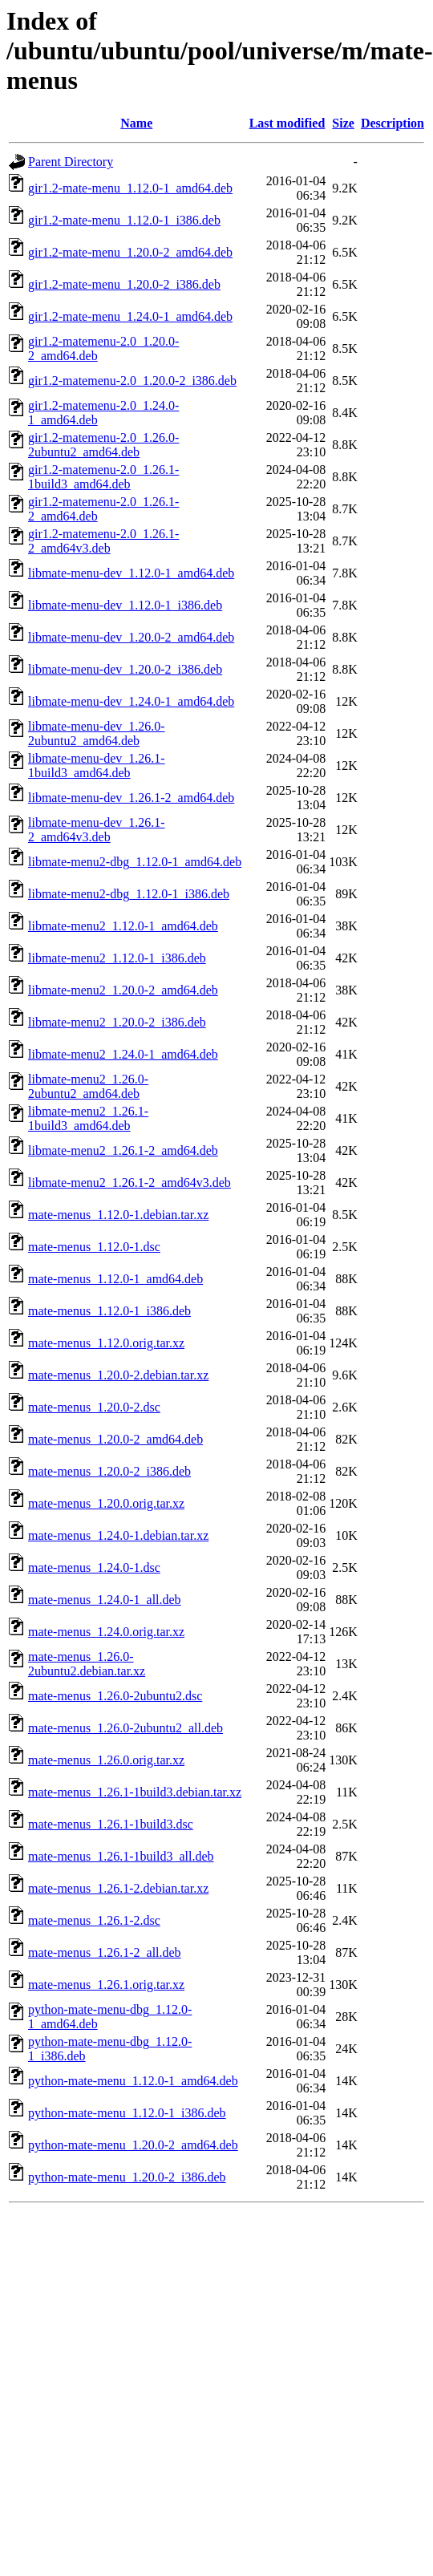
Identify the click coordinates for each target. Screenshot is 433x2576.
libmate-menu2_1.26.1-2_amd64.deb (123, 1150)
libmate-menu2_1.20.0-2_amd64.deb (123, 990)
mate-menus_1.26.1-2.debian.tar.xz (118, 1888)
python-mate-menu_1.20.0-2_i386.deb (127, 2177)
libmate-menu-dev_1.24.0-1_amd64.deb (131, 701)
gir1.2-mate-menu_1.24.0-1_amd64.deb (130, 316)
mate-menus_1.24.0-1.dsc (94, 1567)
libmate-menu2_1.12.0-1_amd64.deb (123, 926)
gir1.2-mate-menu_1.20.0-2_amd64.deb (130, 252)
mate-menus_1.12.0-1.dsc (94, 1247)
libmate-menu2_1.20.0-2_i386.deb (117, 1022)
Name (136, 123)
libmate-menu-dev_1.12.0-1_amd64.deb (131, 573)
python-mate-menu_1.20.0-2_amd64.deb (133, 2145)
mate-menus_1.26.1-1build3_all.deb (121, 1856)
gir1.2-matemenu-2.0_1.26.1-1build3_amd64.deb (103, 477)
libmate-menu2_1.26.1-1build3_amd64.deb (88, 1118)
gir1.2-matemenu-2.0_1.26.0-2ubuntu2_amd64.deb (103, 445)
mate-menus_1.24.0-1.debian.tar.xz (118, 1535)
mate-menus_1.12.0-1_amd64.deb (115, 1279)
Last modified (287, 123)
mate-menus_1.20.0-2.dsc (94, 1407)
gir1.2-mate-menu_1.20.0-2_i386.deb (124, 284)
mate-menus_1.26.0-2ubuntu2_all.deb (125, 1728)
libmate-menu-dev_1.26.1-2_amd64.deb (131, 797)
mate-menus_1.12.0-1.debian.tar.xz (118, 1214)
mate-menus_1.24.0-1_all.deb (104, 1599)
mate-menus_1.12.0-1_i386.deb (109, 1311)
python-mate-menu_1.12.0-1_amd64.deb (133, 2081)
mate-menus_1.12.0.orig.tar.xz (106, 1343)
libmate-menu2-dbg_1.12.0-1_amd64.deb (134, 862)
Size (343, 123)
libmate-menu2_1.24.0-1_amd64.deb (123, 1054)
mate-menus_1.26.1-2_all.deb (104, 1952)
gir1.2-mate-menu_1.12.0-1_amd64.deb (130, 188)
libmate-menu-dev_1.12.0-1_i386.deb (125, 605)
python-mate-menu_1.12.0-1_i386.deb (127, 2113)
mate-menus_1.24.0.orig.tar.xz (106, 1631)
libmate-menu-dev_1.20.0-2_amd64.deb (131, 637)
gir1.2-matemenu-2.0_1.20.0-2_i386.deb (132, 380)
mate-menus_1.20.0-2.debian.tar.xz (118, 1375)
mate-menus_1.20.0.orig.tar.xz (106, 1503)
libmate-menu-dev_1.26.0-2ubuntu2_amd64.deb (96, 733)
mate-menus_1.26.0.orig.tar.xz (106, 1760)
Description (392, 123)
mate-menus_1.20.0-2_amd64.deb (115, 1439)
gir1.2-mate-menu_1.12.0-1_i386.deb (124, 220)
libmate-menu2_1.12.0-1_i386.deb (117, 958)
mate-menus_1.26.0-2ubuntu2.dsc (115, 1696)
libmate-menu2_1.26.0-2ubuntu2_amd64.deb (88, 1086)
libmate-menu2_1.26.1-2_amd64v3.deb (129, 1182)
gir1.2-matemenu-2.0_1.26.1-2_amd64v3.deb (103, 541)
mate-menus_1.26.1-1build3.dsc (110, 1824)
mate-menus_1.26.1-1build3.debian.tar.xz (134, 1792)
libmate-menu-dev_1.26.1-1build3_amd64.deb (96, 765)
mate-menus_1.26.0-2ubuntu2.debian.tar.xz (86, 1664)
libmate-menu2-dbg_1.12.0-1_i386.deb (128, 894)
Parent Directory (70, 161)
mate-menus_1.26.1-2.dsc (94, 1920)
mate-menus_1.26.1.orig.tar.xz (106, 1984)
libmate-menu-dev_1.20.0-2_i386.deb (125, 669)
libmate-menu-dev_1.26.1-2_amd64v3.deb (96, 830)
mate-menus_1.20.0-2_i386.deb (109, 1471)
